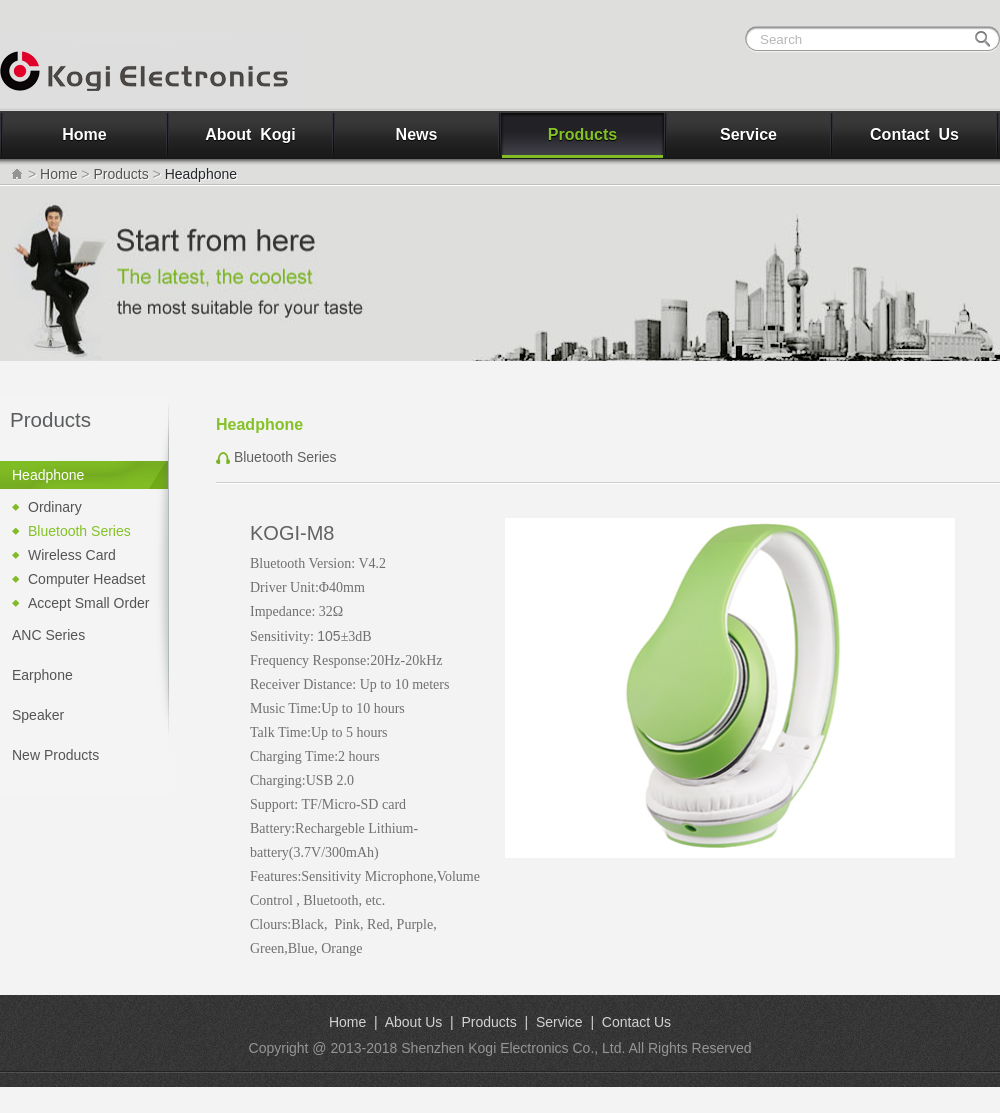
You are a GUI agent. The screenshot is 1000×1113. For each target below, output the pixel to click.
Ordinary (55, 507)
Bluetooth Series (79, 531)
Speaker (38, 715)
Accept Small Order (88, 603)
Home (84, 134)
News (417, 134)
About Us (414, 1022)
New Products (55, 755)
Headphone (48, 475)
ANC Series (48, 635)
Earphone (42, 675)
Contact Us (914, 134)
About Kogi (250, 134)
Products (582, 134)
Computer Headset (87, 579)
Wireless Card (72, 555)
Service (748, 134)
